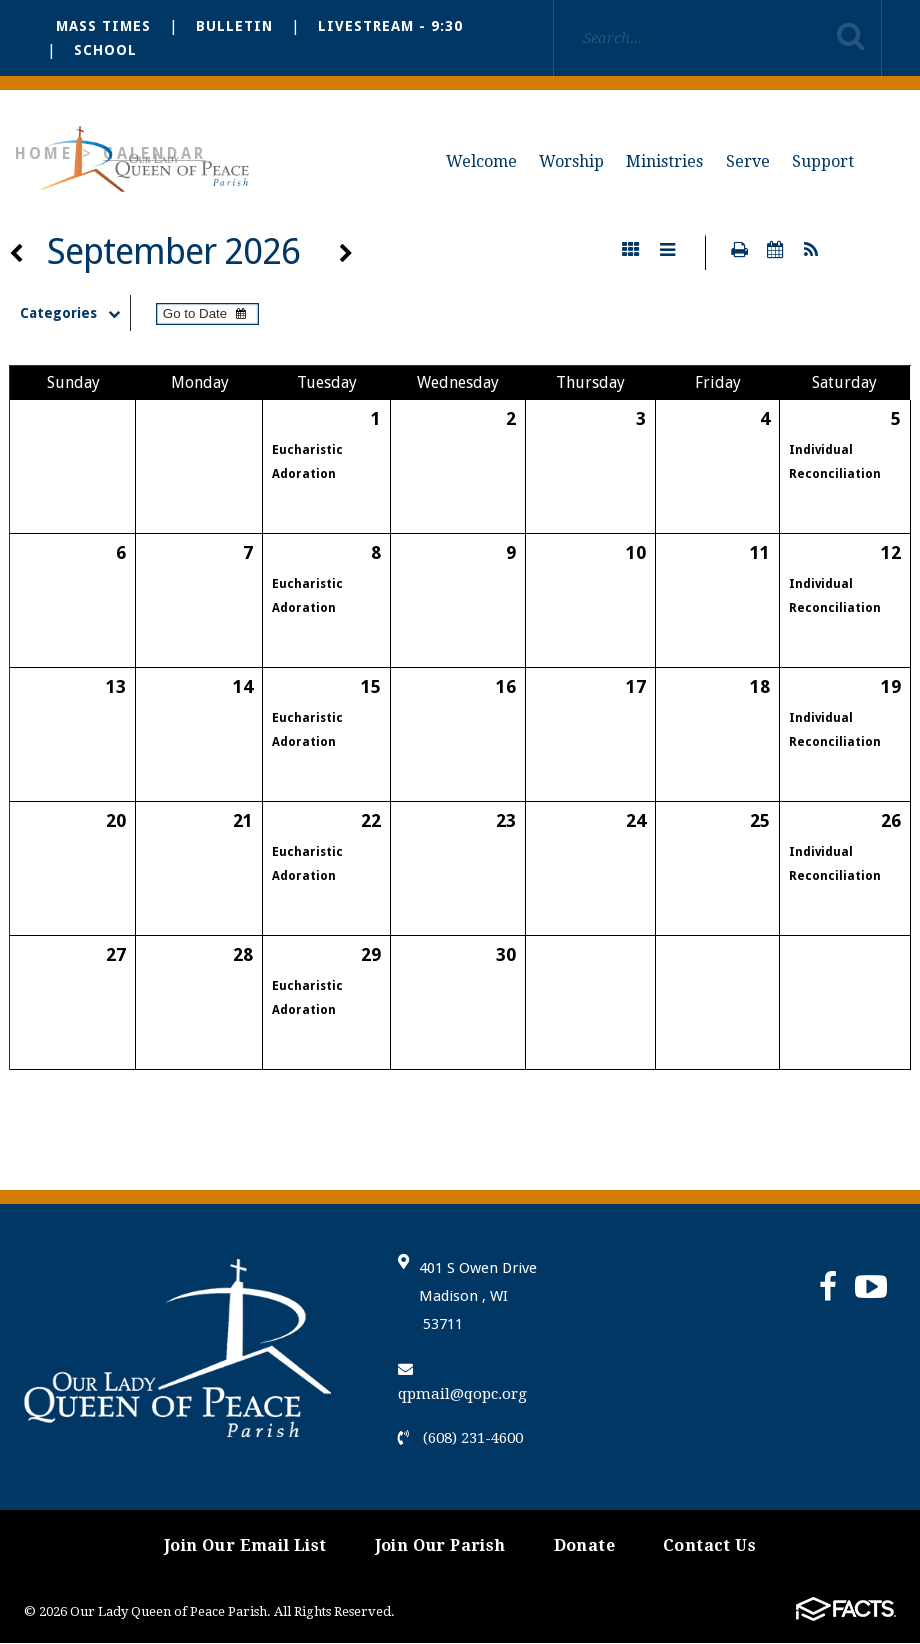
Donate (584, 1546)
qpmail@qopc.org (462, 1383)
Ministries (664, 161)
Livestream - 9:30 (390, 26)
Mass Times (103, 26)
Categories (78, 314)
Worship (571, 161)
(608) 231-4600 (460, 1439)
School (105, 50)
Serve (748, 161)
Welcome (481, 161)
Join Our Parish (440, 1546)
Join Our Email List (245, 1546)
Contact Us (709, 1546)
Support (823, 161)
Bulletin (234, 26)
